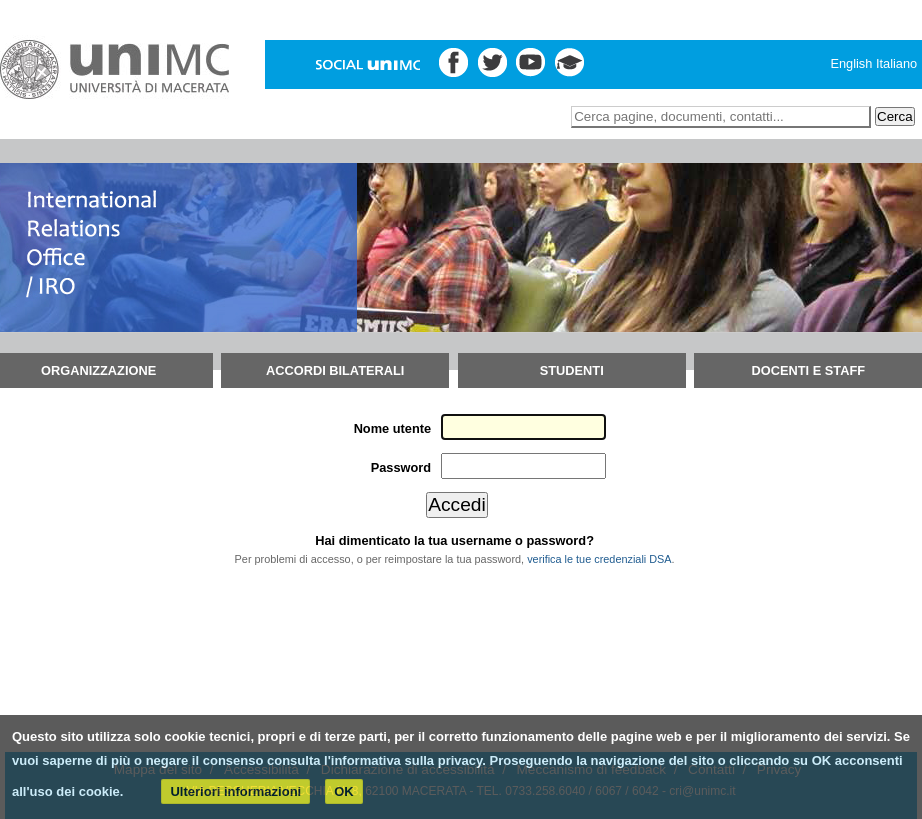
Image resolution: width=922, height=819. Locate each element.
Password (401, 467)
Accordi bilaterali (335, 370)
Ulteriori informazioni (235, 791)
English (851, 63)
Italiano (896, 63)
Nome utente (393, 428)
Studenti (572, 370)
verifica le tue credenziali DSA (599, 559)
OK (344, 791)
